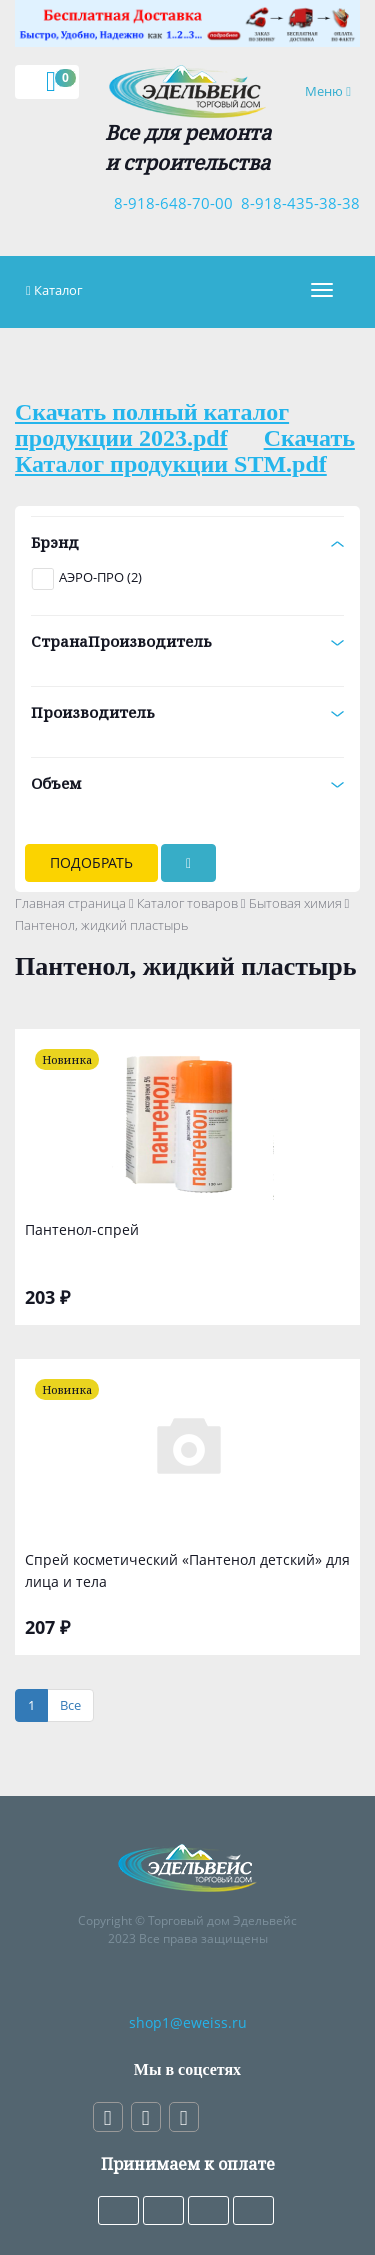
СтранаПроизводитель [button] (187, 641)
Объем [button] (187, 783)
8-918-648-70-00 (169, 203)
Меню (332, 90)
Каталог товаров (187, 903)
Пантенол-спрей (82, 1229)
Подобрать (91, 862)
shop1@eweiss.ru (188, 2022)
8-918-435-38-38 (296, 203)
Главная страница (70, 903)
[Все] (70, 1705)
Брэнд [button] (187, 542)
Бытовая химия (295, 903)
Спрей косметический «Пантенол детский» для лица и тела (187, 1570)
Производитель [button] (187, 712)
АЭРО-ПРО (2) (100, 577)
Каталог (58, 290)
